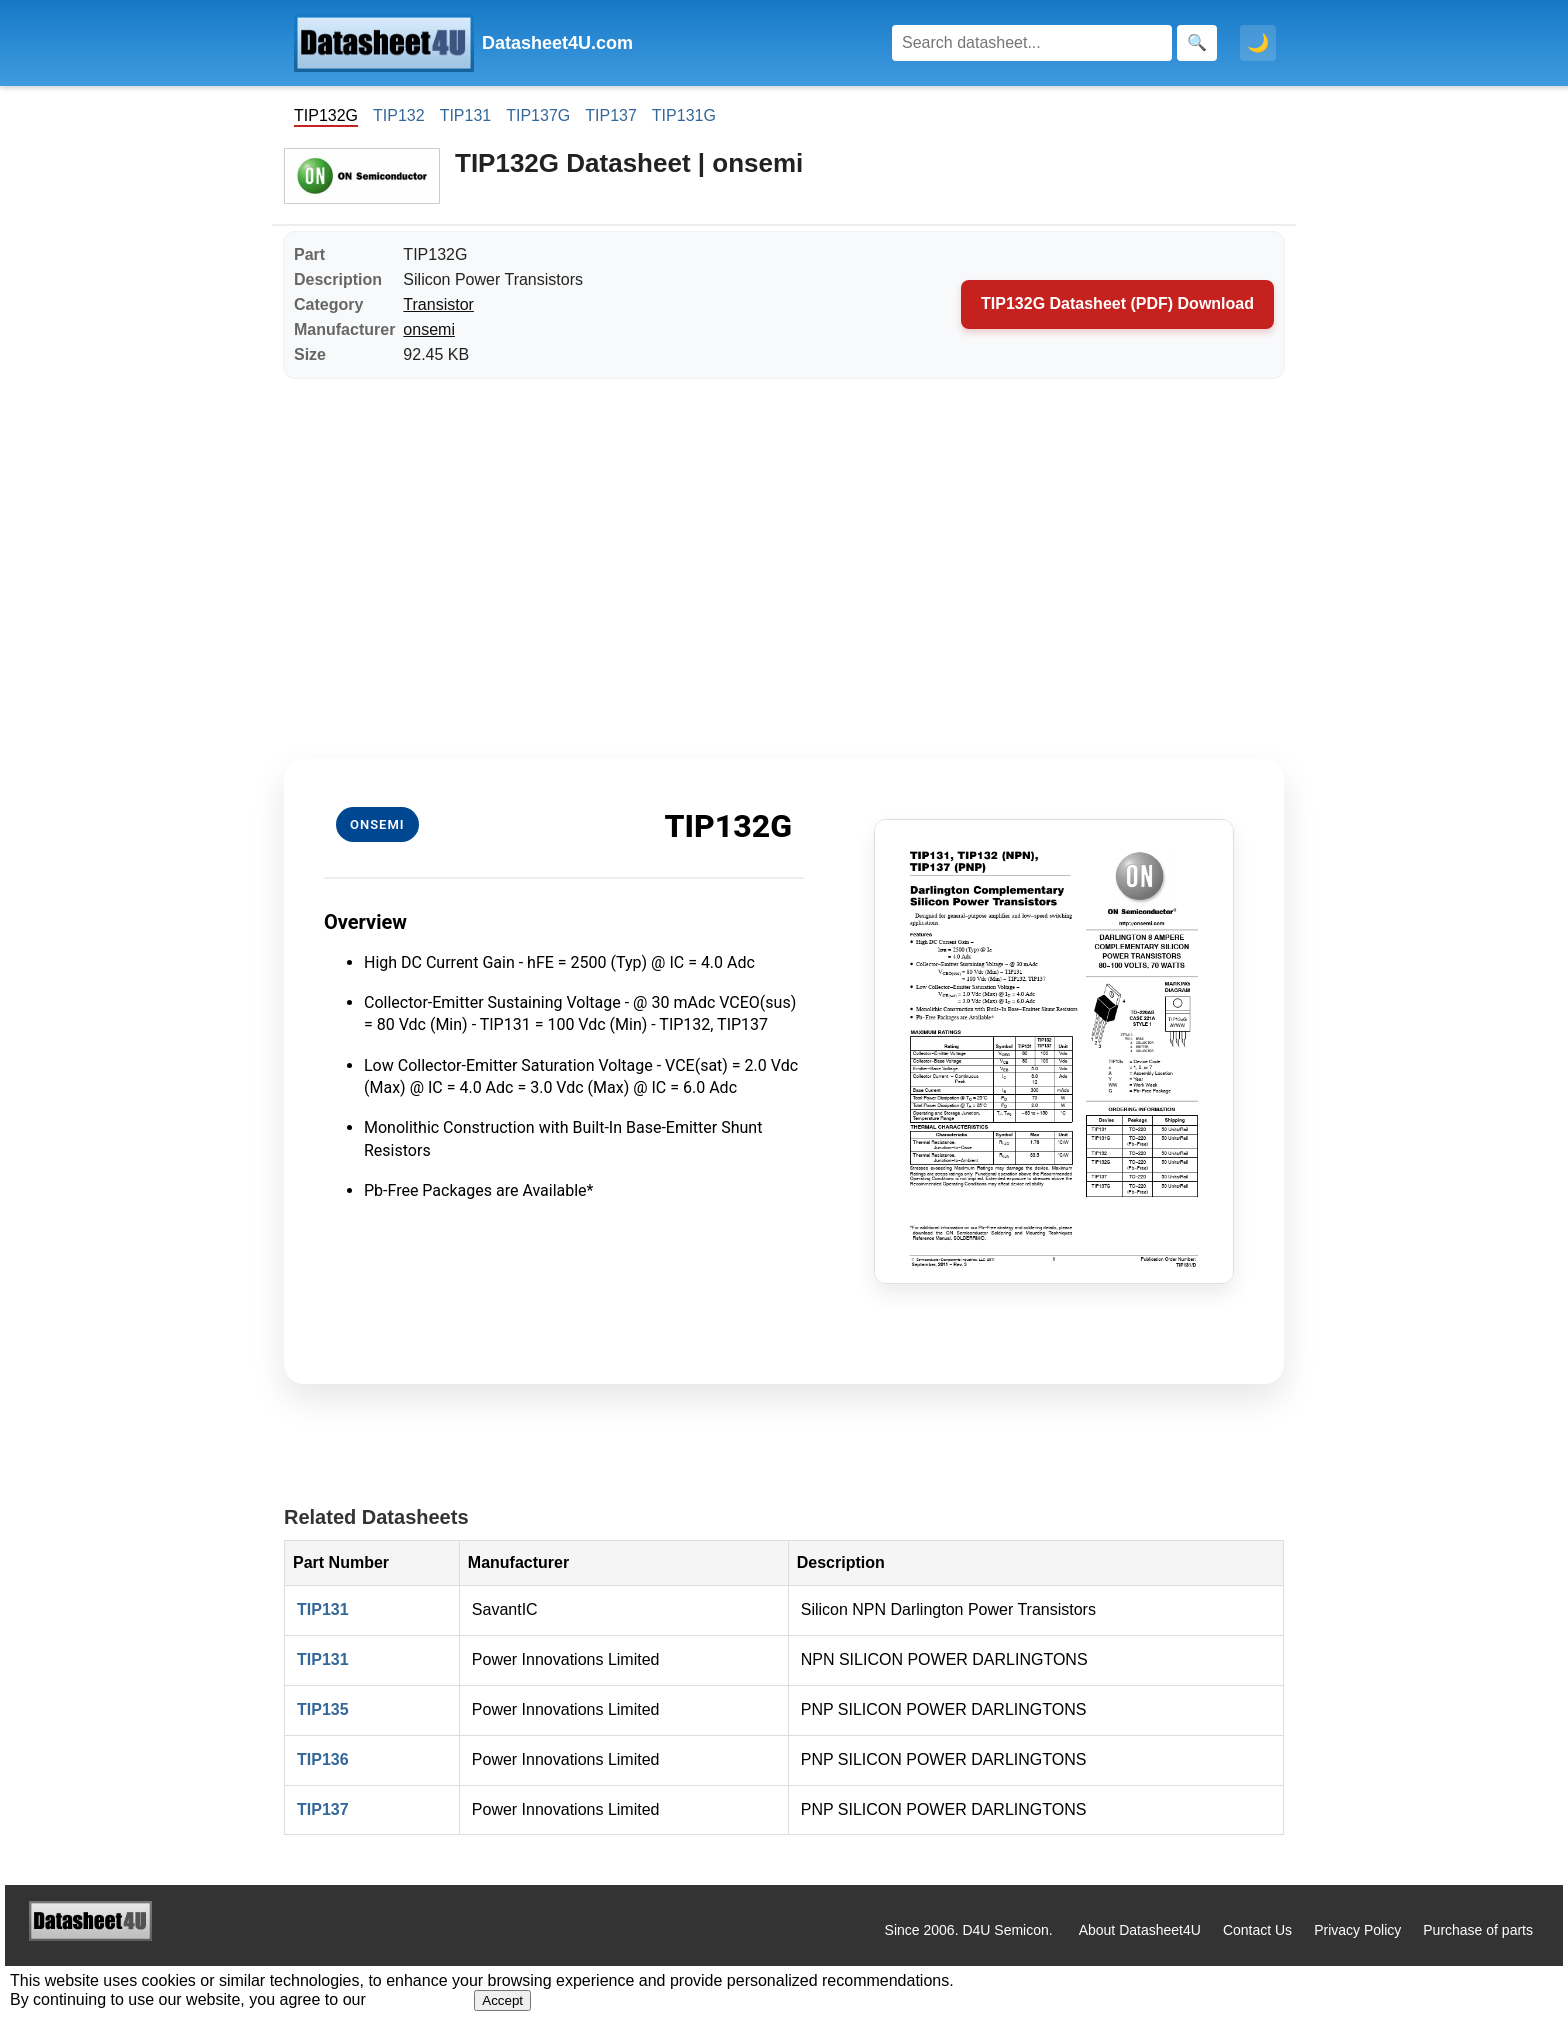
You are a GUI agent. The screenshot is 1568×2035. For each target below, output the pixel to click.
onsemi (429, 329)
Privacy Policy (1357, 1930)
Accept (502, 2000)
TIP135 (323, 1709)
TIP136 (323, 1759)
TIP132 (399, 115)
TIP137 (611, 115)
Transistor (438, 304)
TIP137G (538, 115)
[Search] (1032, 43)
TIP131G (684, 115)
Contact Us (1257, 1930)
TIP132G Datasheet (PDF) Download (1117, 303)
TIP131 (466, 115)
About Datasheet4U (1140, 1930)
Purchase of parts (1478, 1930)
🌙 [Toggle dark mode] (1258, 43)
